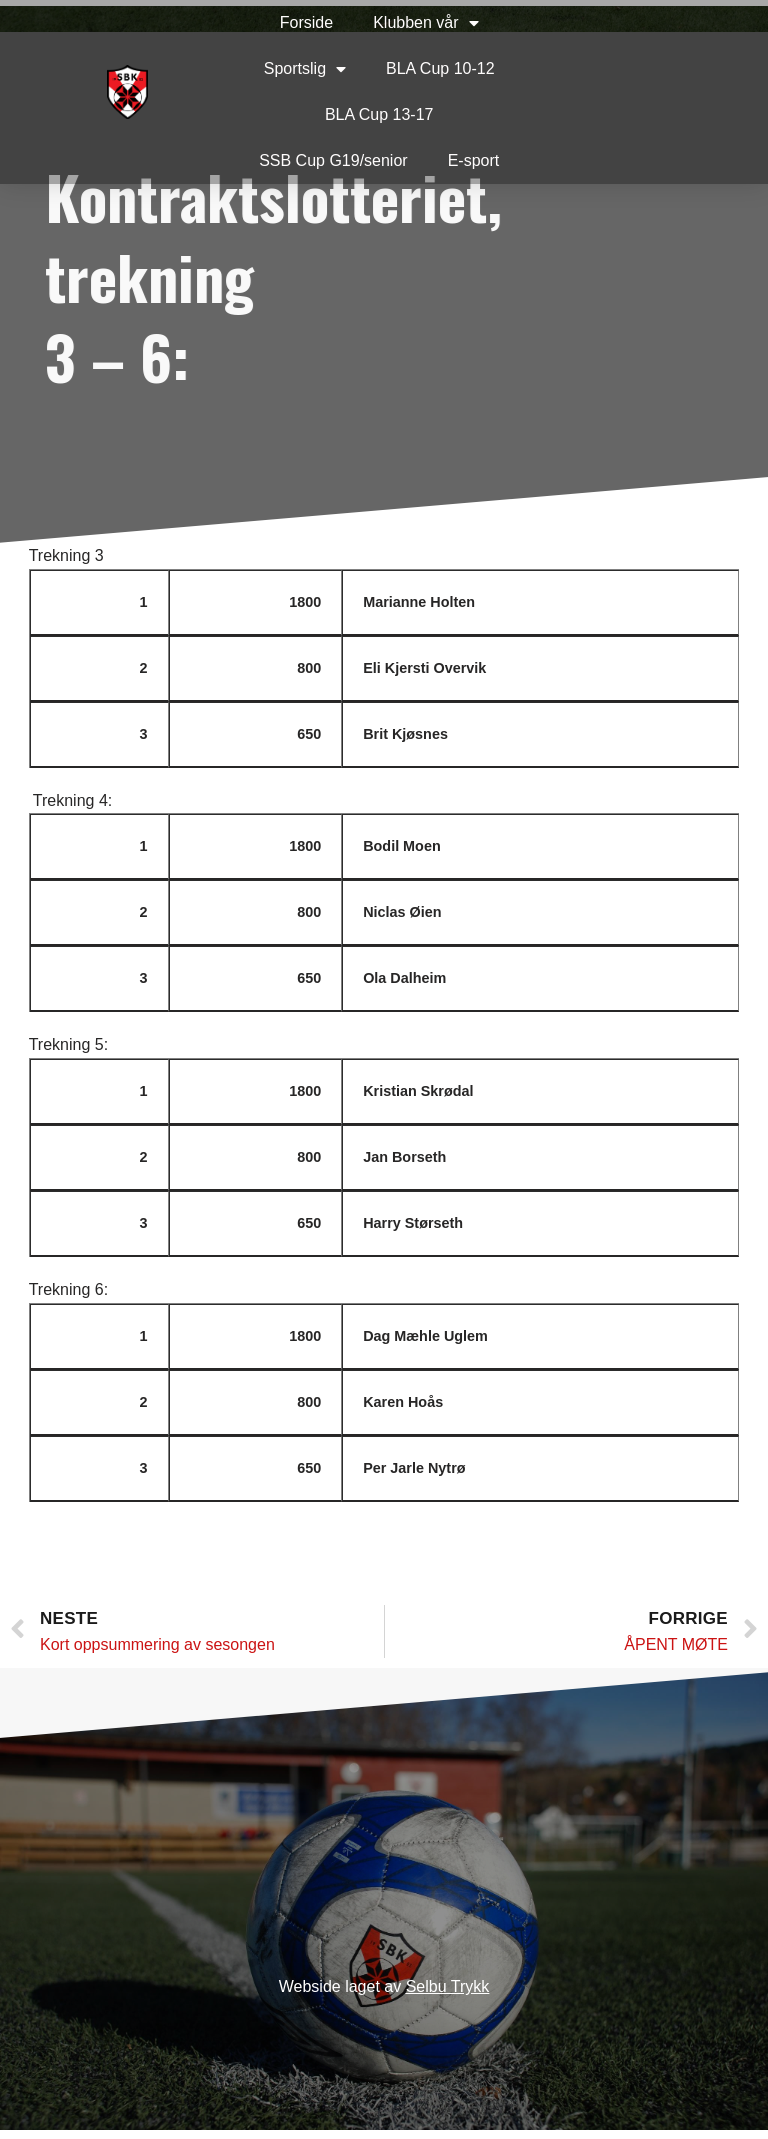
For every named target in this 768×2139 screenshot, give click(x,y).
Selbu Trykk (448, 1996)
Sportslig (276, 69)
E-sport (445, 160)
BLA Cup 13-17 (350, 114)
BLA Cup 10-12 (411, 68)
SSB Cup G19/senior (305, 160)
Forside (277, 22)
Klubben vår (397, 23)
